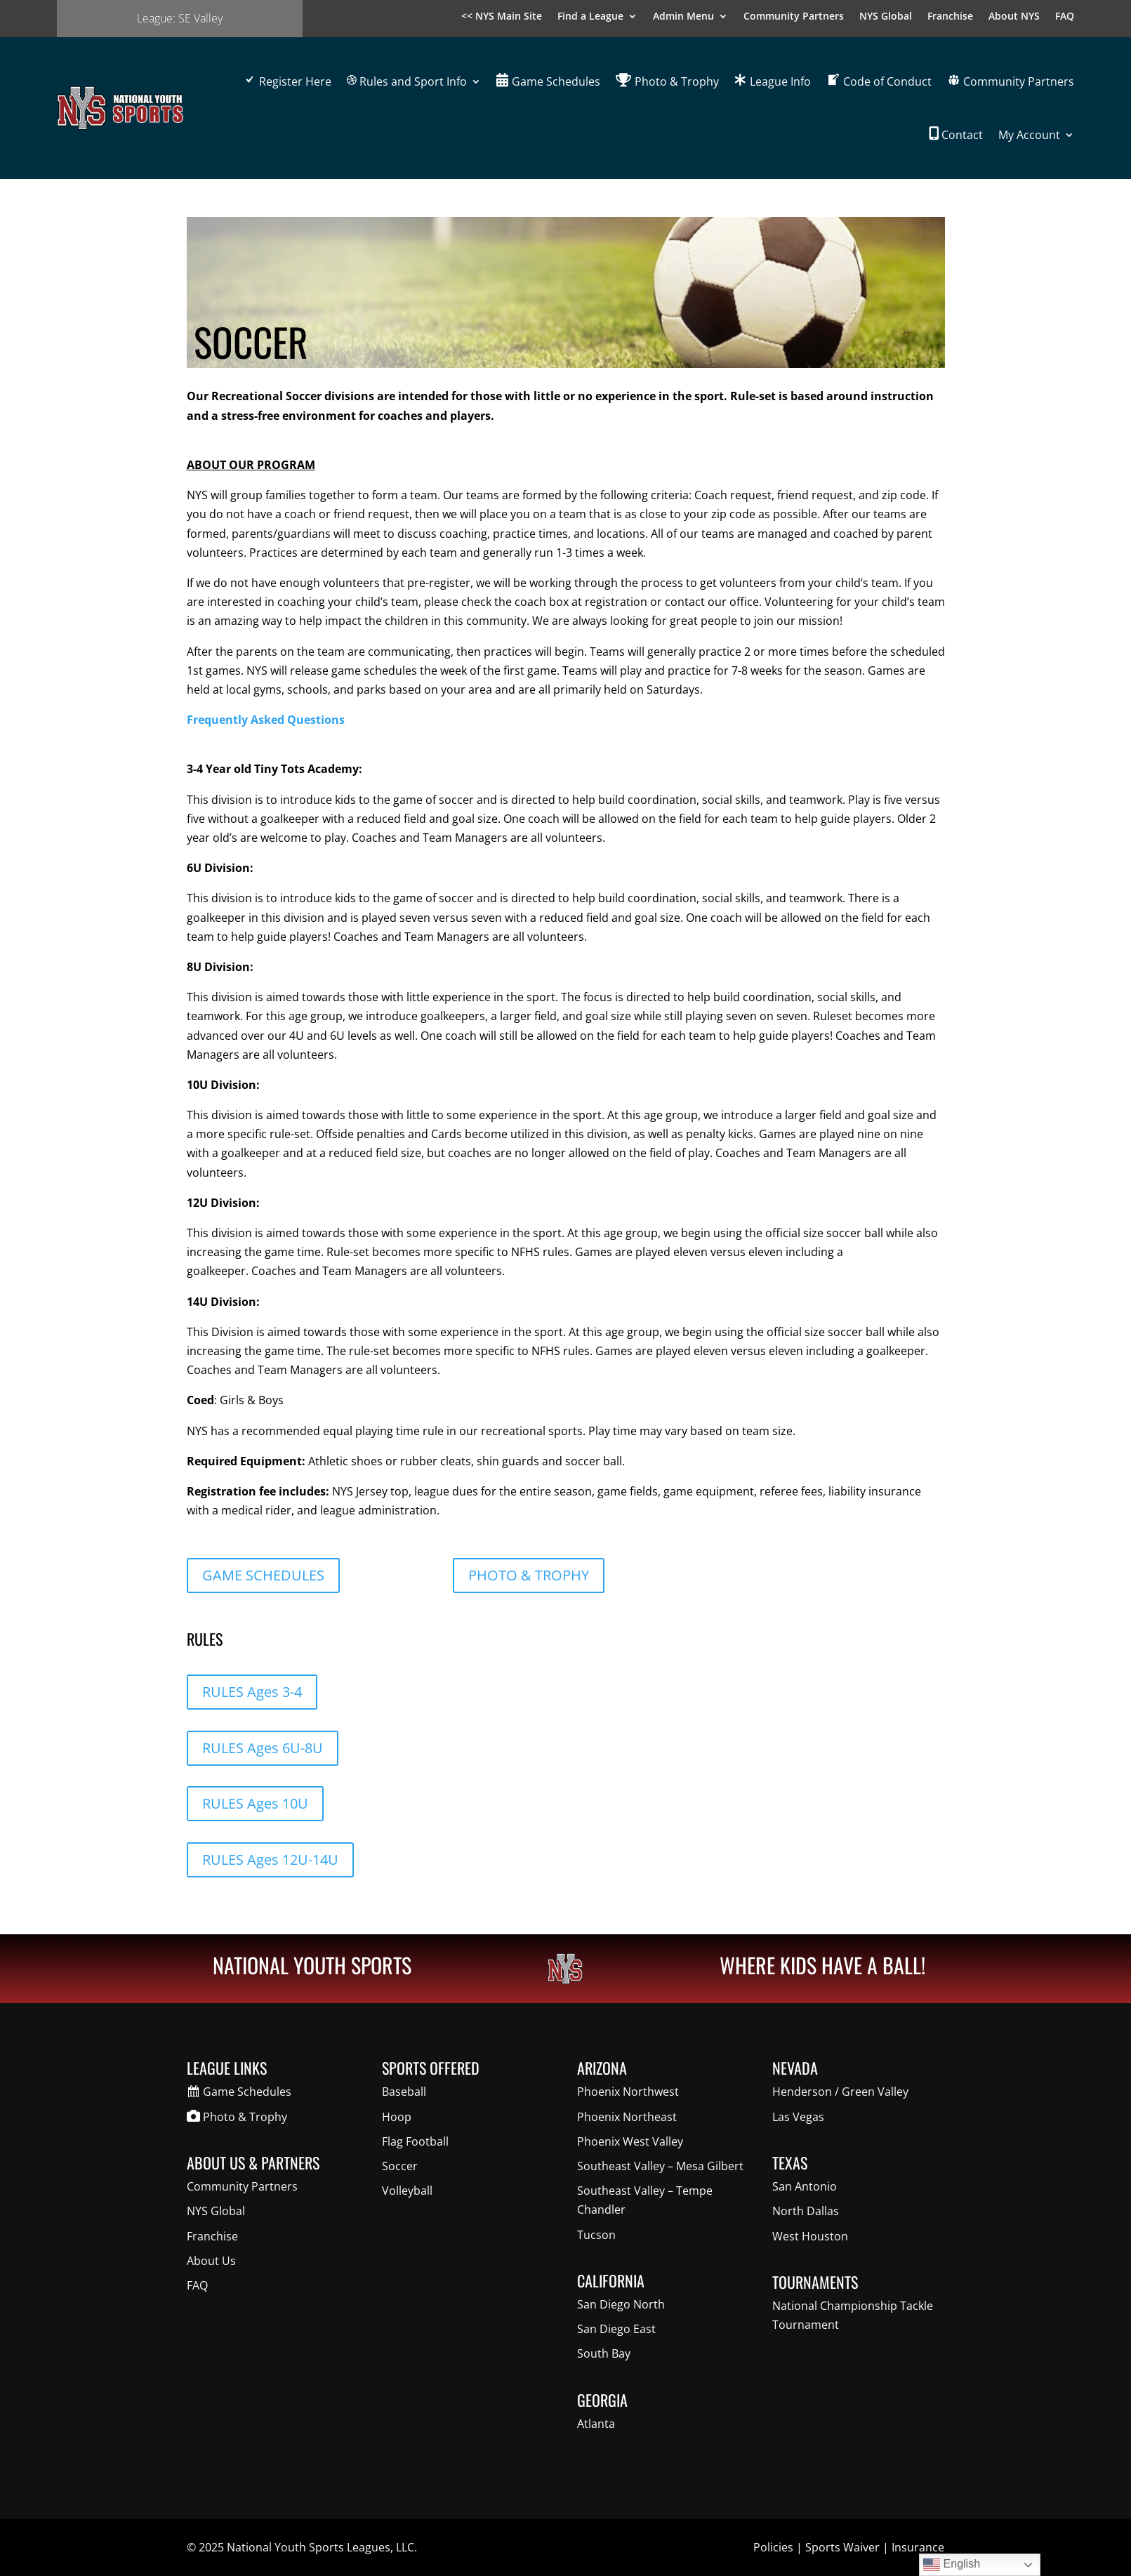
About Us (211, 2260)
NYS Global (885, 16)
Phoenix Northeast (627, 2117)
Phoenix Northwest (628, 2091)
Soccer (400, 2166)
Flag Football (415, 2141)
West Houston (810, 2236)
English (951, 2564)
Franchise (950, 16)
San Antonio (804, 2186)
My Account (1029, 135)
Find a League (590, 16)
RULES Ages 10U (255, 1803)
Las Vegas (798, 2117)
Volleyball (407, 2190)
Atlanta (596, 2423)
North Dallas (805, 2211)
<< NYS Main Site (501, 16)
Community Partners (793, 16)
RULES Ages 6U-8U (262, 1747)
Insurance (918, 2547)
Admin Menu (683, 16)
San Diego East (616, 2329)
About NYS (1014, 16)
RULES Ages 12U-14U (270, 1859)
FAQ (1064, 16)
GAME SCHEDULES (263, 1575)
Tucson (596, 2235)
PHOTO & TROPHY (528, 1575)
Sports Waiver (842, 2547)
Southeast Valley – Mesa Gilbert (660, 2166)
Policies (773, 2547)
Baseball (404, 2091)
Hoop (396, 2117)
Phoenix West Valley (630, 2141)
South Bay (603, 2353)
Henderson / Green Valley (840, 2091)
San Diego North (621, 2304)
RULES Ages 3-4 (252, 1691)
